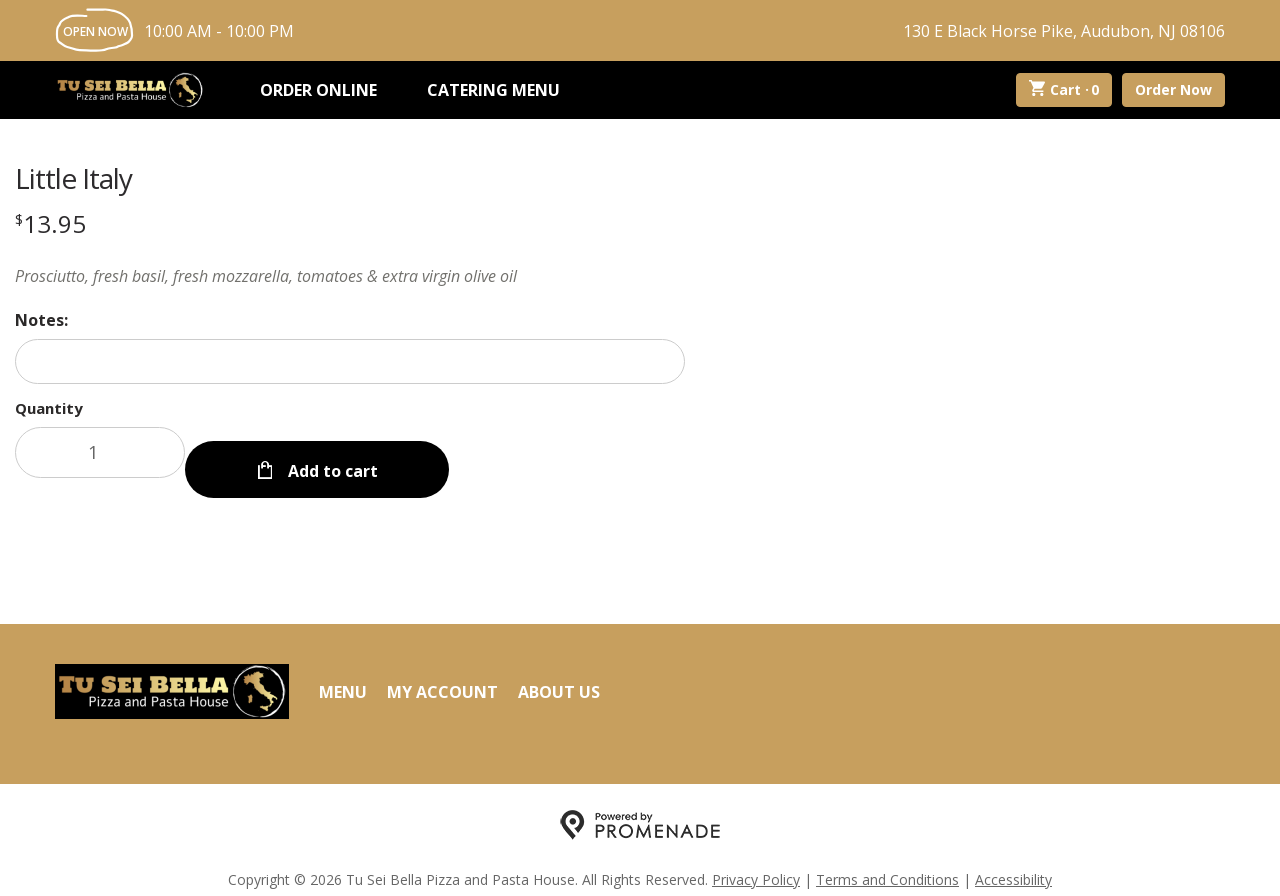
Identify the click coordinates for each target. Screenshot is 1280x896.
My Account (442, 673)
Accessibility (1013, 861)
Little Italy (73, 178)
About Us (559, 673)
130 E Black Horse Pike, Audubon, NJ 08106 (1064, 31)
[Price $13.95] (50, 223)
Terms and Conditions (887, 861)
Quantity (49, 408)
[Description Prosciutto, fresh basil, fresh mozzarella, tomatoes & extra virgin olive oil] (350, 276)
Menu (343, 673)
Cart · (1064, 90)
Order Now (1173, 89)
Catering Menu (493, 90)
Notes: (41, 320)
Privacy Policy (756, 861)
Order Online (318, 90)
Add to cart (331, 452)
